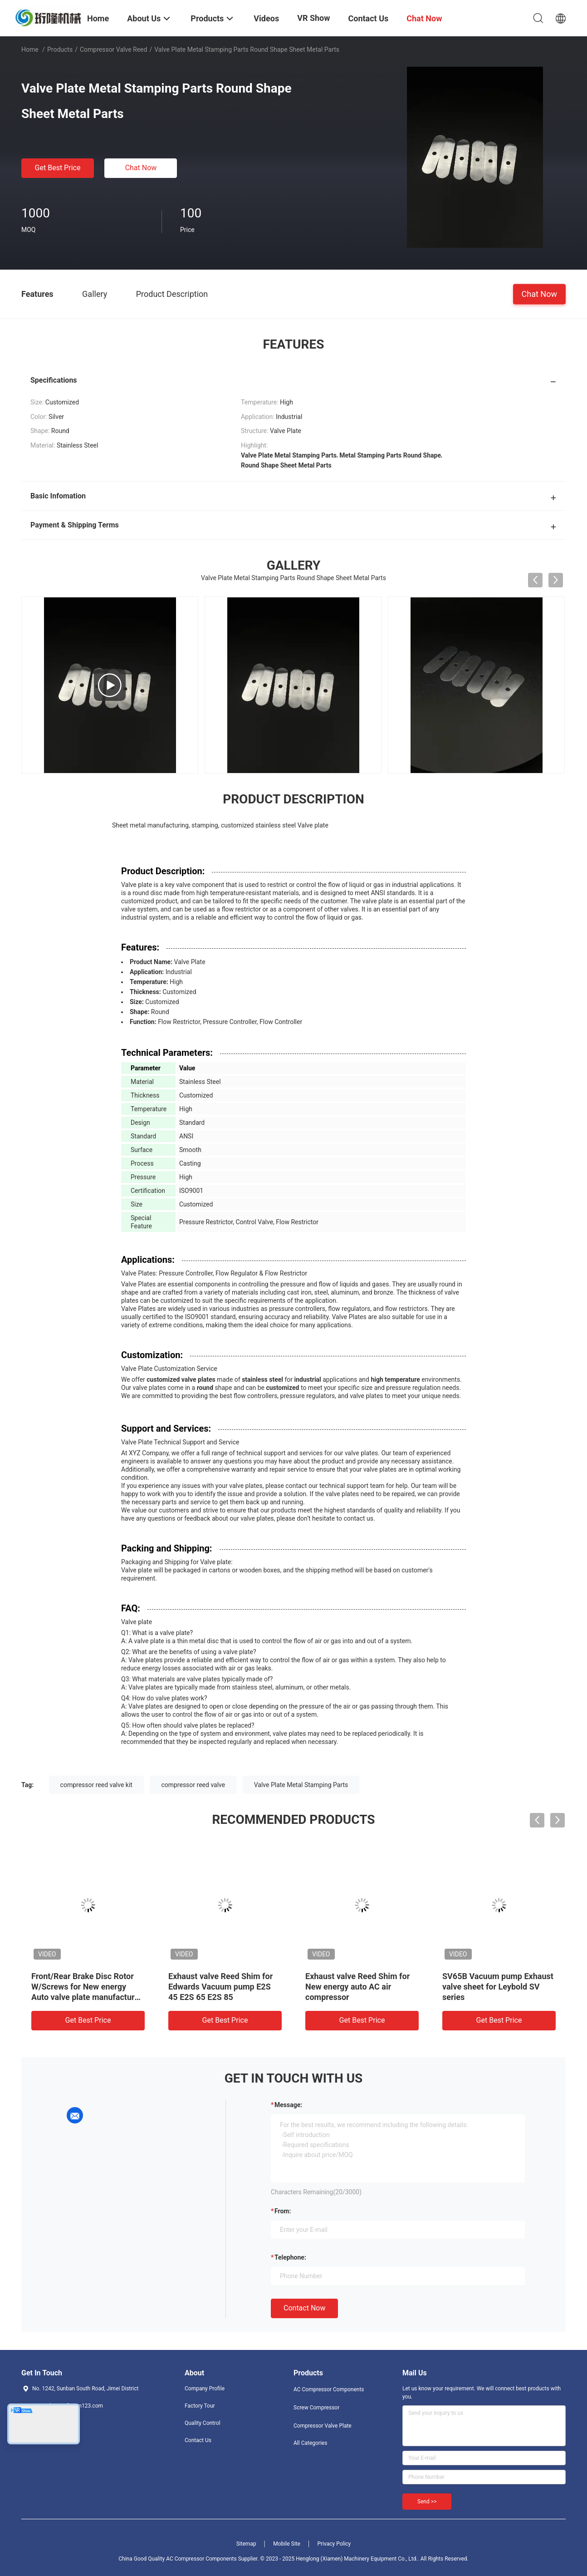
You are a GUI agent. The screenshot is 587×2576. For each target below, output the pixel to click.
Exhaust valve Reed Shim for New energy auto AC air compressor (357, 1986)
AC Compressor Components (329, 2389)
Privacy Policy (334, 2544)
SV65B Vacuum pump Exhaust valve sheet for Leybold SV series (497, 1986)
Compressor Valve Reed (113, 49)
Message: (288, 2104)
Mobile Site (286, 2544)
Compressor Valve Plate (323, 2426)
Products (60, 49)
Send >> (426, 2501)
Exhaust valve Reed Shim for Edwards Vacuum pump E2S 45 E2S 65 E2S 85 (220, 1986)
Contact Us (198, 2440)
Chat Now (141, 167)
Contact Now (304, 2308)
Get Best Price (58, 167)
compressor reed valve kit (96, 1784)
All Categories (310, 2443)
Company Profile (205, 2388)
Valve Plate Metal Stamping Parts (301, 1784)
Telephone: (290, 2257)
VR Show (313, 18)
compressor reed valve (193, 1784)
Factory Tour (200, 2406)
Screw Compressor (316, 2407)
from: (282, 2211)
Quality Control (202, 2423)
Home (30, 49)
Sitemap (246, 2544)
